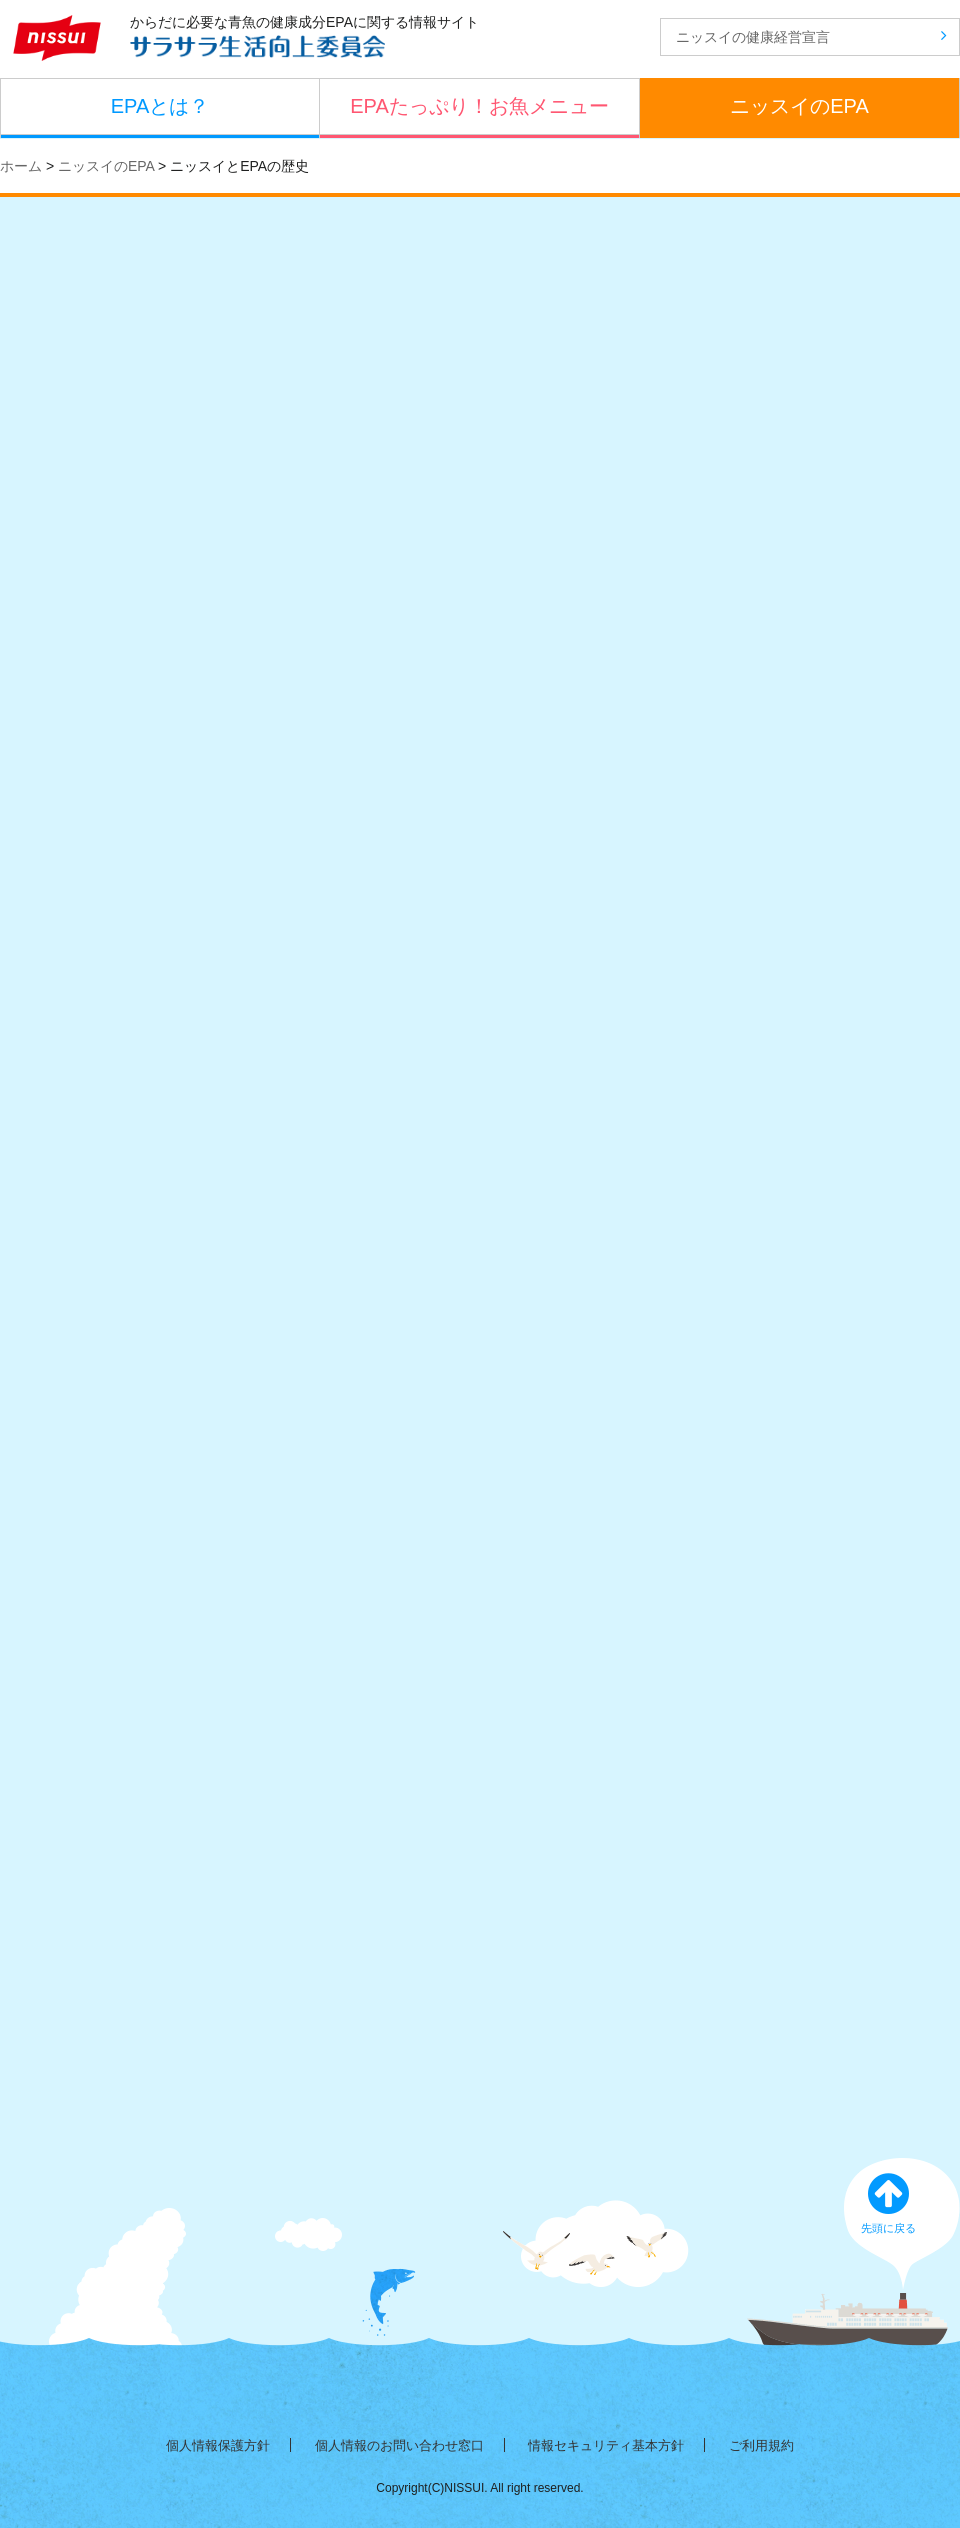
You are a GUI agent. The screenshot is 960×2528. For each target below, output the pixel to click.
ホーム (21, 166)
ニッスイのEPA (799, 106)
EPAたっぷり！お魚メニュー (479, 106)
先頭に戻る (903, 2210)
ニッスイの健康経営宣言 (811, 36)
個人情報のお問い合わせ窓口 (399, 2445)
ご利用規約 (761, 2445)
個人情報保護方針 (218, 2445)
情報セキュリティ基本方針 (606, 2445)
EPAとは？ (160, 106)
